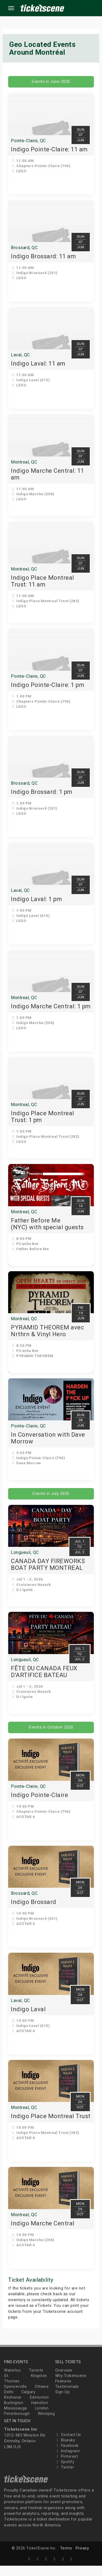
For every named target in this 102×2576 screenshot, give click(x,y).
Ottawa (41, 2397)
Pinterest (66, 2466)
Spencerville (15, 2397)
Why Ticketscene (70, 2386)
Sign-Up (62, 2402)
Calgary (28, 2402)
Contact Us (68, 2445)
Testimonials (67, 2397)
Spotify (65, 2472)
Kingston (39, 2386)
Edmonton (39, 2407)
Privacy (82, 2558)
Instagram (67, 2461)
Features (63, 2391)
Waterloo (12, 2380)
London (42, 2418)
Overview (63, 2380)
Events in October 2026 (51, 1735)
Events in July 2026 (51, 1500)
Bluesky (65, 2450)
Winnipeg (46, 2424)
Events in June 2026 (51, 81)
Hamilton (39, 2413)
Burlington (13, 2413)
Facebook (67, 2456)
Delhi (8, 2402)
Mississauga (15, 2418)
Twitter (65, 2477)
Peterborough (17, 2424)
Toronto (36, 2380)
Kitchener (13, 2407)
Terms (66, 2558)
